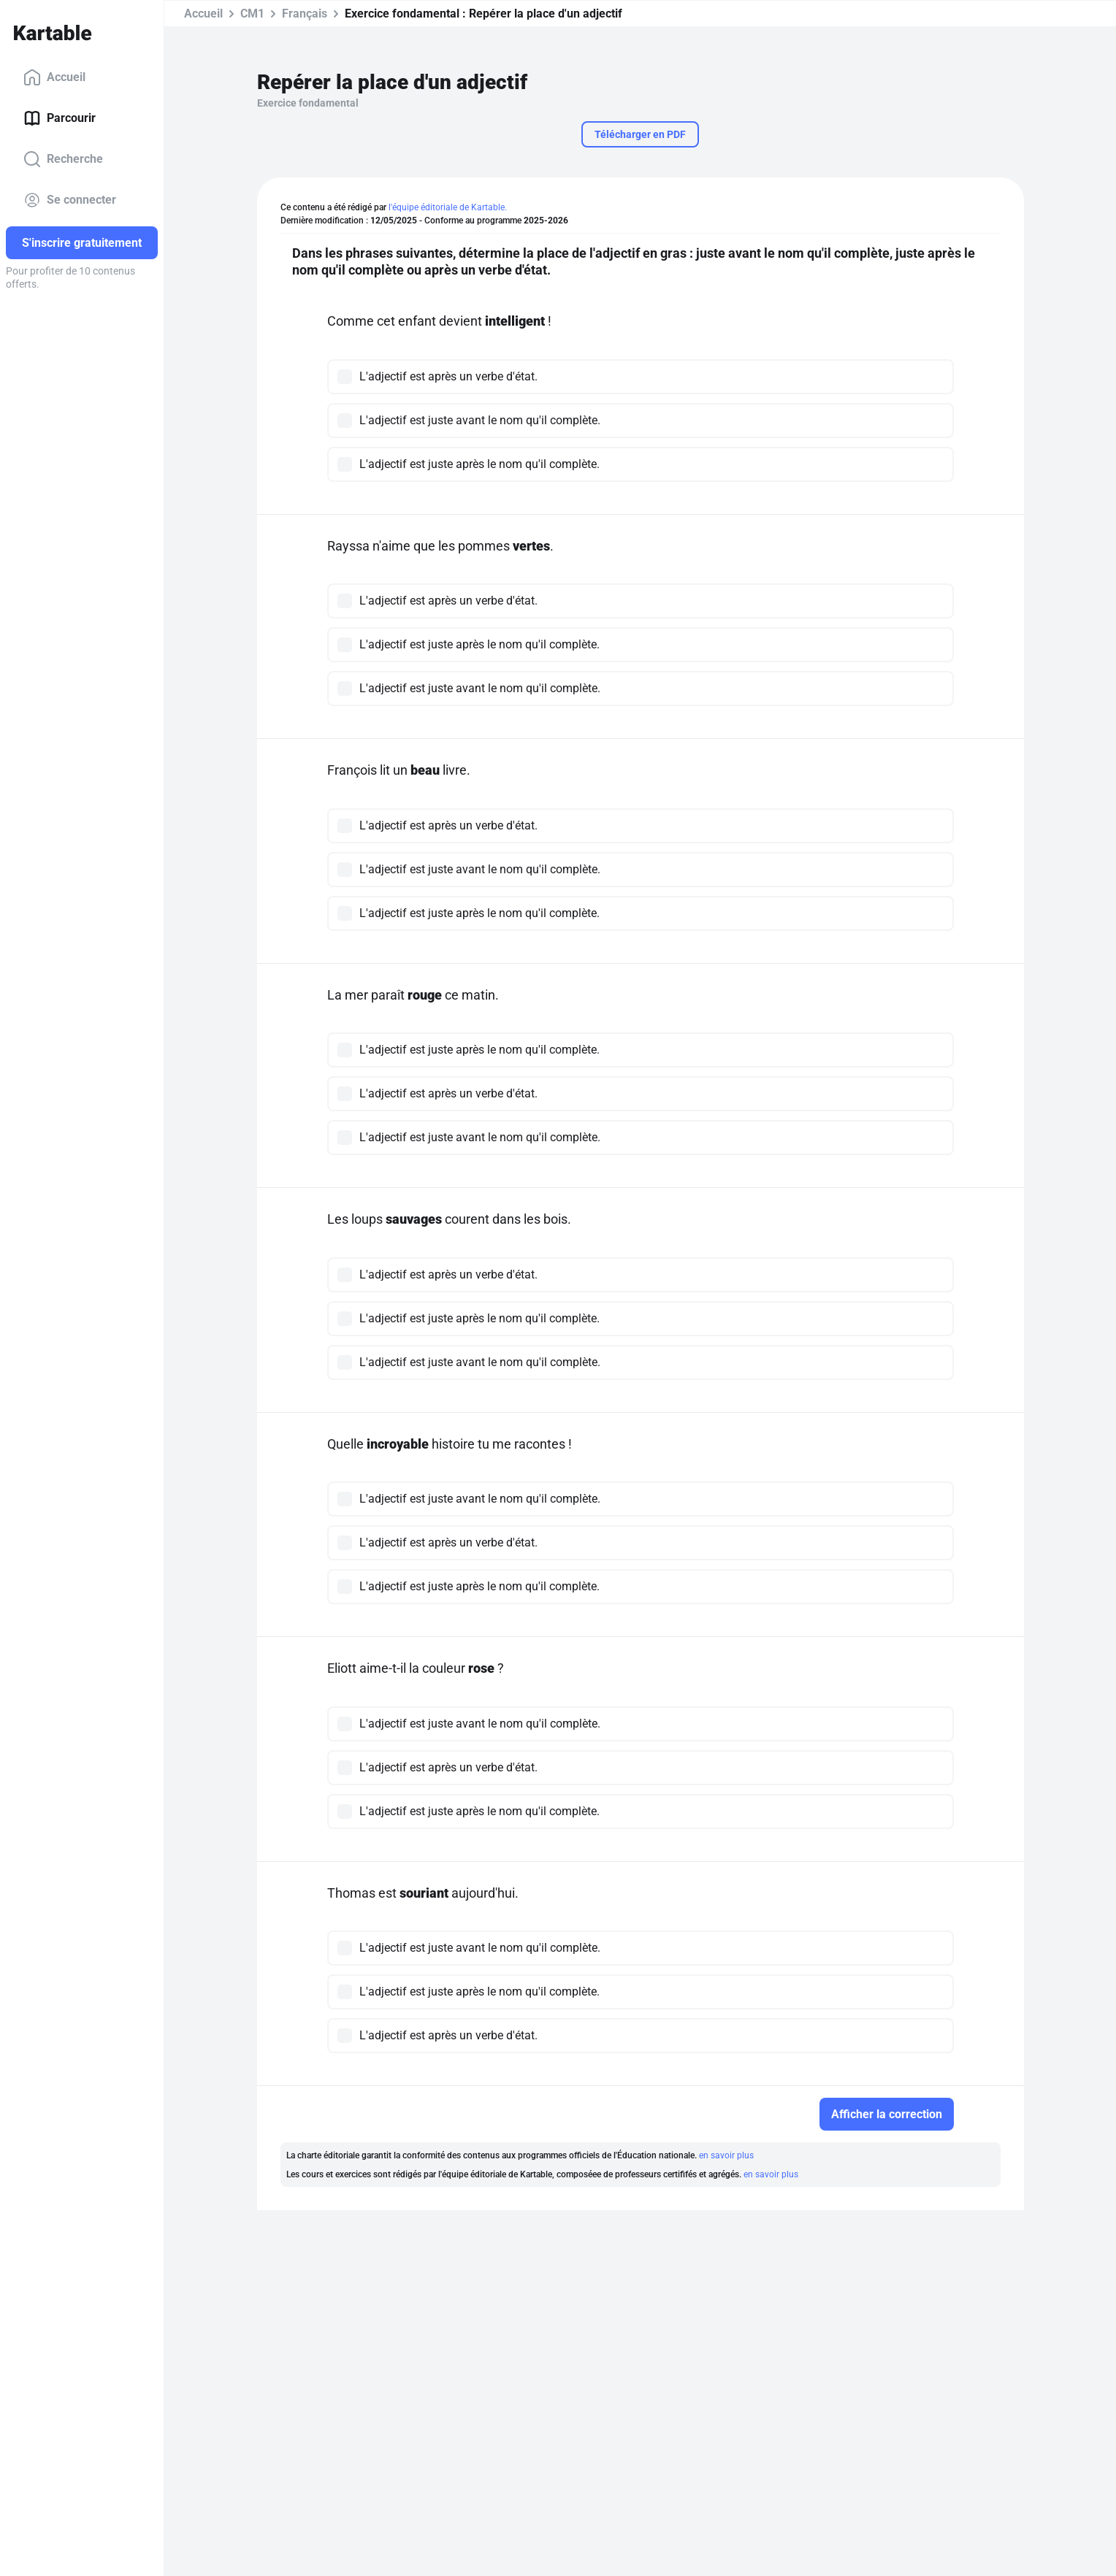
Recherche (63, 159)
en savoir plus (726, 2155)
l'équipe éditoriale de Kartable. (448, 207)
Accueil (54, 77)
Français (304, 13)
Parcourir (59, 118)
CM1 (252, 13)
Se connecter (69, 200)
